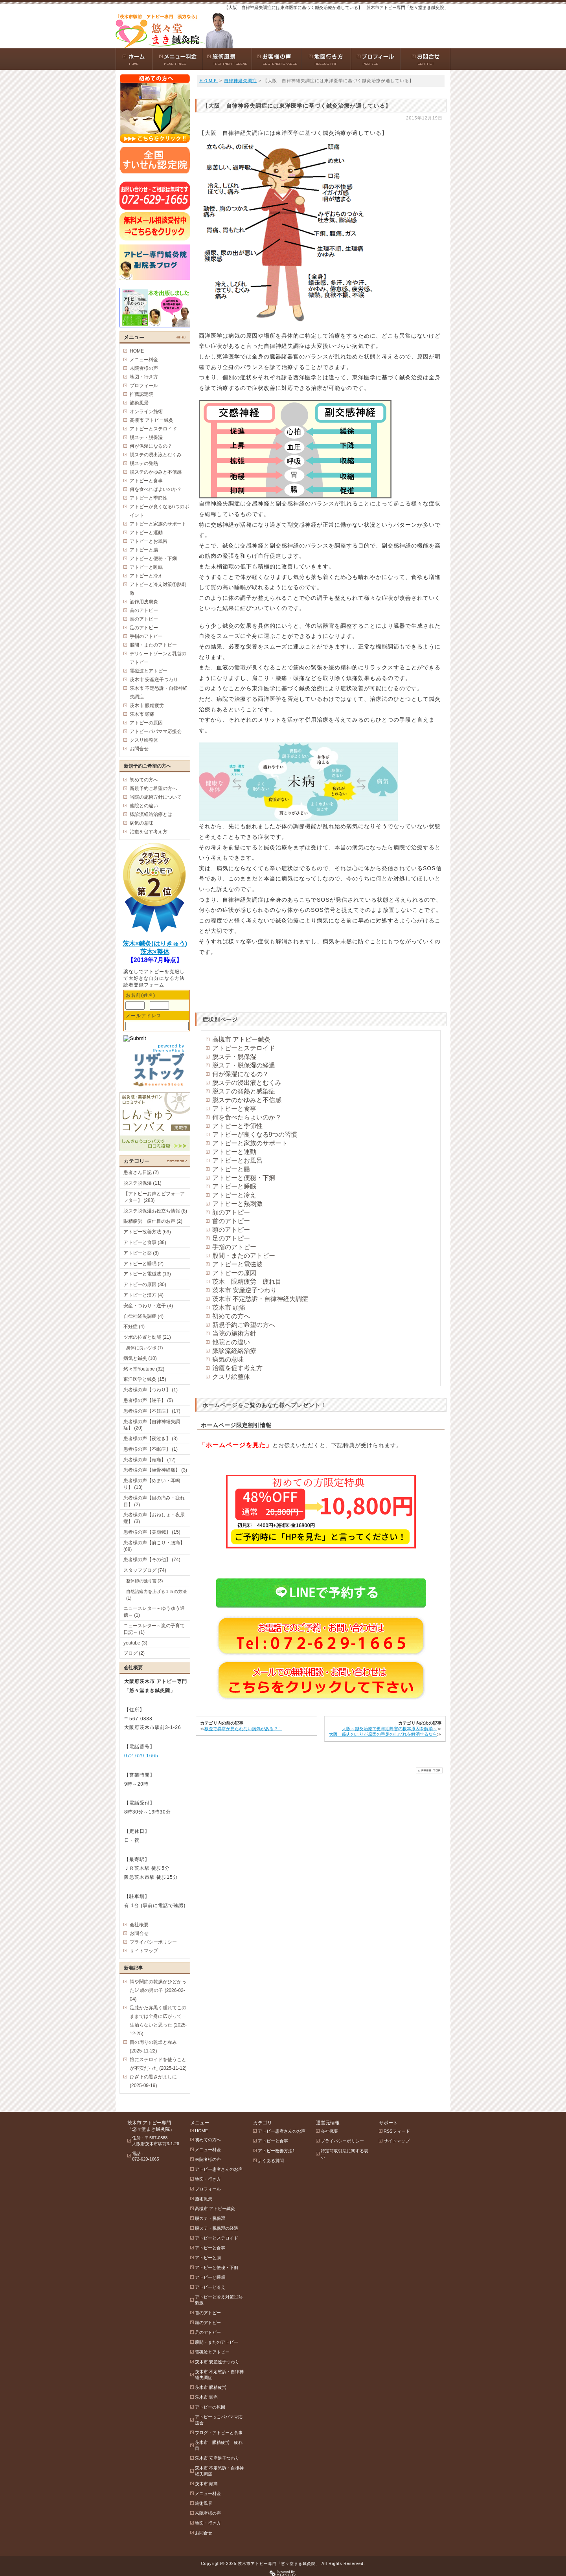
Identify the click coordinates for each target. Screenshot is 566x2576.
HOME (137, 351)
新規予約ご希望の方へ (243, 1324)
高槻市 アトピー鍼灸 (241, 1039)
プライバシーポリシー (153, 1942)
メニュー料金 (144, 359)
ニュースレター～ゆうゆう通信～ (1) (154, 1612)
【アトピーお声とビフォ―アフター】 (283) (154, 1197)
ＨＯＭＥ (208, 80)
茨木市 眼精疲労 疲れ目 (219, 2445)
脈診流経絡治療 (234, 1350)
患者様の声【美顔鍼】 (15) (151, 1532)
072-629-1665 (141, 1755)
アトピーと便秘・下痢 (243, 1177)
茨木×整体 (154, 951)
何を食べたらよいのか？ (246, 1117)
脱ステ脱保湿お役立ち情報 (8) (155, 1211)
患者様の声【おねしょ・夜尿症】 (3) (154, 1518)
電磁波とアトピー (148, 671)
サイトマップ (144, 1950)
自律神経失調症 (240, 80)
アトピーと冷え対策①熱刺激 (158, 589)
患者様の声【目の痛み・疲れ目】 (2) (154, 1501)
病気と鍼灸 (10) (140, 1358)
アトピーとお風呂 (237, 1160)
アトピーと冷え (234, 1195)
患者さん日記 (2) (141, 1172)
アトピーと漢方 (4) (143, 1295)
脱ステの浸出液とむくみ (246, 1082)
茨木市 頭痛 (228, 1307)
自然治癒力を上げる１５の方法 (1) (156, 1594)
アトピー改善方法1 (276, 2150)
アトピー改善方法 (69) (147, 1232)
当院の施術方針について (156, 797)
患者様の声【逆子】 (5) (148, 1400)
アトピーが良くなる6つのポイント (159, 511)
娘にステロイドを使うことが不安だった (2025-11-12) (158, 2064)
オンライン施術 (146, 411)
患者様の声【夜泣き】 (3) (150, 1438)
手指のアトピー (234, 1247)
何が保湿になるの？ (240, 1074)
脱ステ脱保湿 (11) (142, 1183)
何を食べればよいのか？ (156, 489)
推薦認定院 (141, 394)
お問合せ (139, 748)
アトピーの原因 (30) (144, 1284)
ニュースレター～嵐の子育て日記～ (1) (154, 1629)
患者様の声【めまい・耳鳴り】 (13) (151, 1484)
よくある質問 (271, 2160)
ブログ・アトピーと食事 (219, 2432)
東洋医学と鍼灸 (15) (144, 1379)
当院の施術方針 (234, 1333)
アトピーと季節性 (237, 1126)
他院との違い (231, 1342)
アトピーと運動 (234, 1151)
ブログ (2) (134, 1653)
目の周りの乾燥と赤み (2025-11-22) (153, 2046)
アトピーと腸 (231, 1169)
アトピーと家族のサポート (250, 1143)
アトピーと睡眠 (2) (143, 1263)
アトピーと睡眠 (234, 1186)
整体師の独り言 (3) (144, 1580)
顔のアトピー (231, 1212)
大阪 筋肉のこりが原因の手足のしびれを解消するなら (383, 1734)
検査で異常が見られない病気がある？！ (243, 1728)
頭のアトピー (231, 1229)
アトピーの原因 (234, 1273)
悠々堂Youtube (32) (143, 1369)
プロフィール (144, 385)
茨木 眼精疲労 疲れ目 (246, 1281)
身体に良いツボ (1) (144, 1347)
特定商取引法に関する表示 (344, 2153)
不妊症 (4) (134, 1326)
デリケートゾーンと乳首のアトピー (158, 658)
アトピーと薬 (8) (141, 1253)
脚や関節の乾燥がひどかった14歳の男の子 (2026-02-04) (158, 1990)
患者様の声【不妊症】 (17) (151, 1411)
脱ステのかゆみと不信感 (246, 1100)
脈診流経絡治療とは (151, 814)
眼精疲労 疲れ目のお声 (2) (152, 1221)
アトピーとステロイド (243, 1048)
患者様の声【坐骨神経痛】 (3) (155, 1470)
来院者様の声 (144, 368)
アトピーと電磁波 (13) (147, 1274)
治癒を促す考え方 (237, 1368)
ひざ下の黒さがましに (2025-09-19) (153, 2081)
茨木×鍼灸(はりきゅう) (155, 943)
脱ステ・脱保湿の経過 (243, 1065)
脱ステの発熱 (144, 463)
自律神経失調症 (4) (143, 1316)
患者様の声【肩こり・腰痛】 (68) (154, 1546)
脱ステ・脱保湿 (234, 1056)
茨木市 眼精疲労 (147, 705)
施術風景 (139, 403)
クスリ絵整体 (231, 1376)
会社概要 (139, 1924)
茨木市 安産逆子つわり (244, 1290)
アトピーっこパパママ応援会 (219, 2419)
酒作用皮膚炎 (144, 601)
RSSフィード (397, 2131)
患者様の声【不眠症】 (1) (150, 1449)
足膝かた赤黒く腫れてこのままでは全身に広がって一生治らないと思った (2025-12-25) (158, 2020)
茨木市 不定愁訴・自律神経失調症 (260, 1298)
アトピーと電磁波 (237, 1264)
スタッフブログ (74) (144, 1570)
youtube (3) (135, 1643)
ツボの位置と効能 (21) (147, 1337)
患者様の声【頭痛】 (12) (149, 1460)
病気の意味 (228, 1359)
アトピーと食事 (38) (144, 1242)
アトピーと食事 (234, 1108)
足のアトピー (231, 1238)
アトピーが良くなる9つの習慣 (255, 1134)
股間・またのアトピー (243, 1255)
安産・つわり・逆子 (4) (148, 1305)
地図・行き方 (144, 377)
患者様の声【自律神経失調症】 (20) (151, 1425)
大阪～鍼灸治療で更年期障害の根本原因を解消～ (389, 1728)
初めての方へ (231, 1316)
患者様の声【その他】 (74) (151, 1559)
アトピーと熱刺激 (237, 1203)
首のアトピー (231, 1221)
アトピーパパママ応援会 (156, 731)
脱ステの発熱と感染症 (243, 1091)
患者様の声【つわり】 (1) (150, 1390)
